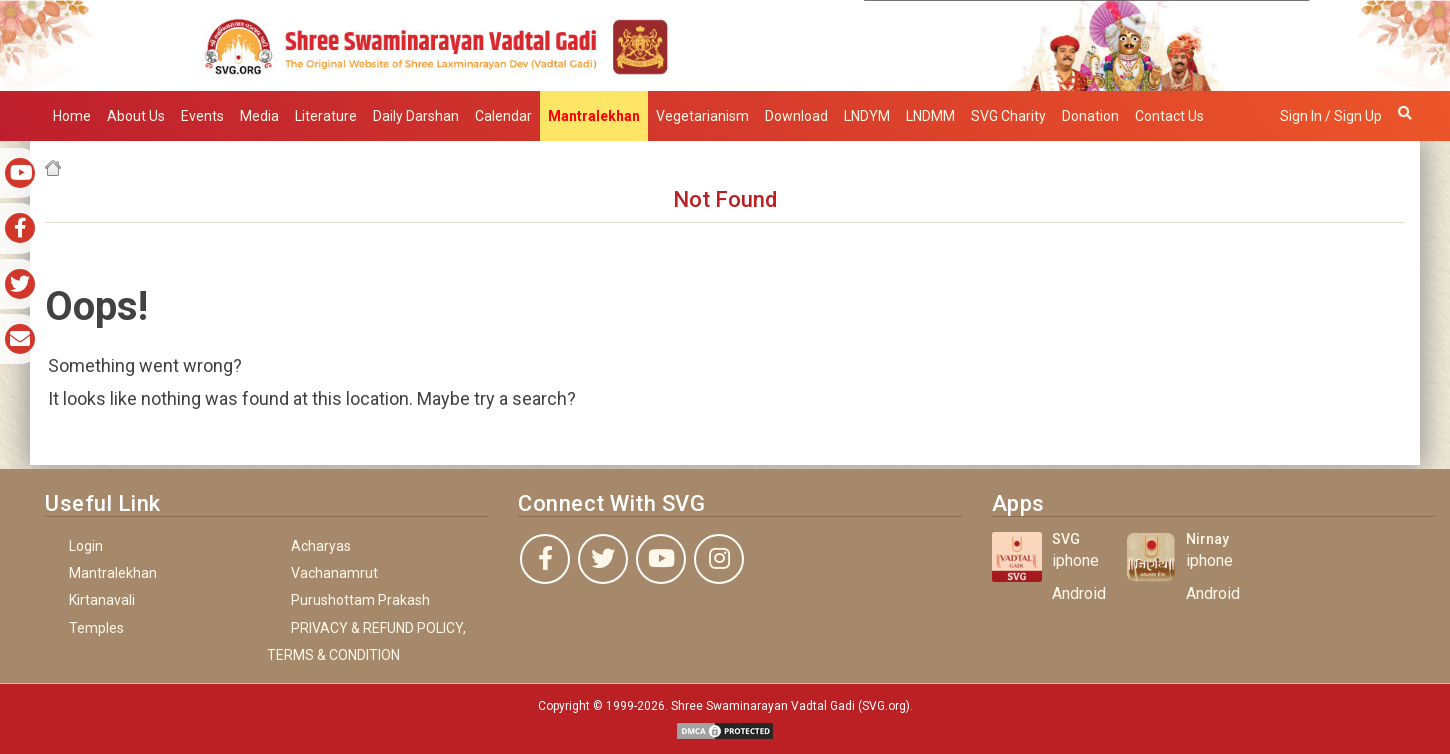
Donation (1090, 116)
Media (259, 116)
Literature (326, 116)
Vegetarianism (702, 116)
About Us (136, 116)
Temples (96, 628)
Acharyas (321, 546)
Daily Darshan (416, 116)
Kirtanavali (102, 600)
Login (86, 546)
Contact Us (1169, 116)
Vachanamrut (334, 573)
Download (796, 116)
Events (202, 116)
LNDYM (867, 116)
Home (72, 116)
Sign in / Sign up (1331, 116)
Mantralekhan (113, 573)
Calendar (503, 116)
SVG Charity (1008, 116)
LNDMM (930, 116)
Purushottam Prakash (360, 600)
